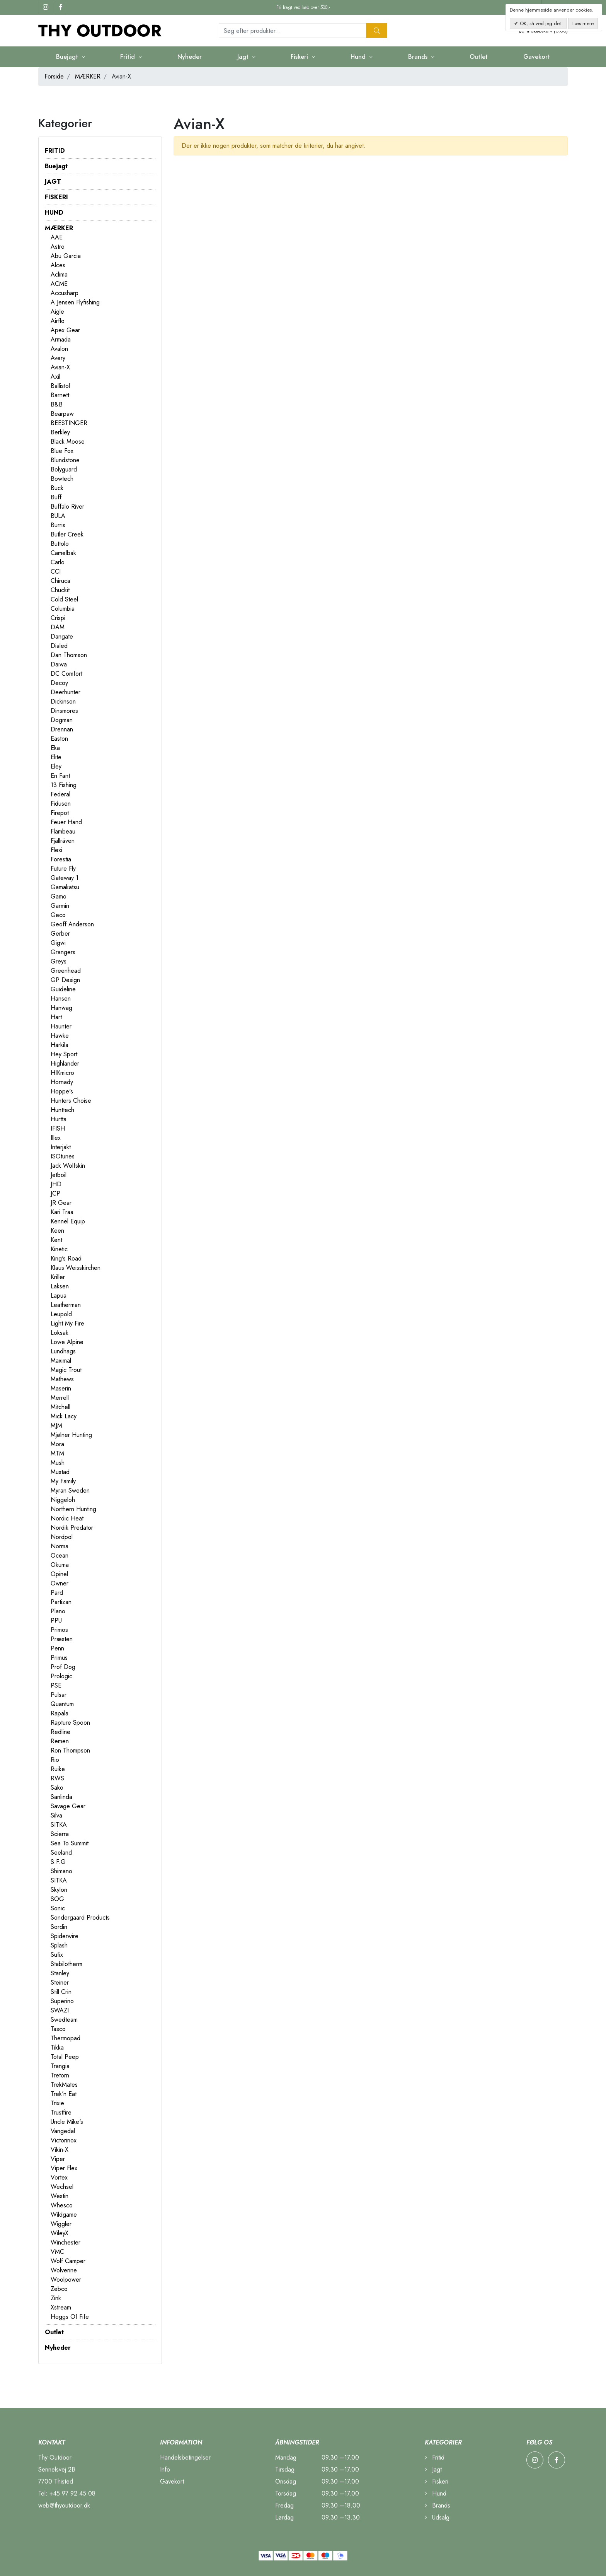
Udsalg (437, 2517)
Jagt (243, 56)
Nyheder (189, 56)
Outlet (479, 56)
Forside (54, 76)
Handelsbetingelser (185, 2457)
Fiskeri (300, 56)
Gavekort (536, 56)
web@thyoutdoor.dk (64, 2505)
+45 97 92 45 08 (72, 2493)
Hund (359, 56)
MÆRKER (87, 76)
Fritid (128, 56)
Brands (418, 56)
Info (165, 2469)
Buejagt (68, 56)
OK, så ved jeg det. (540, 23)
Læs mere (583, 23)
